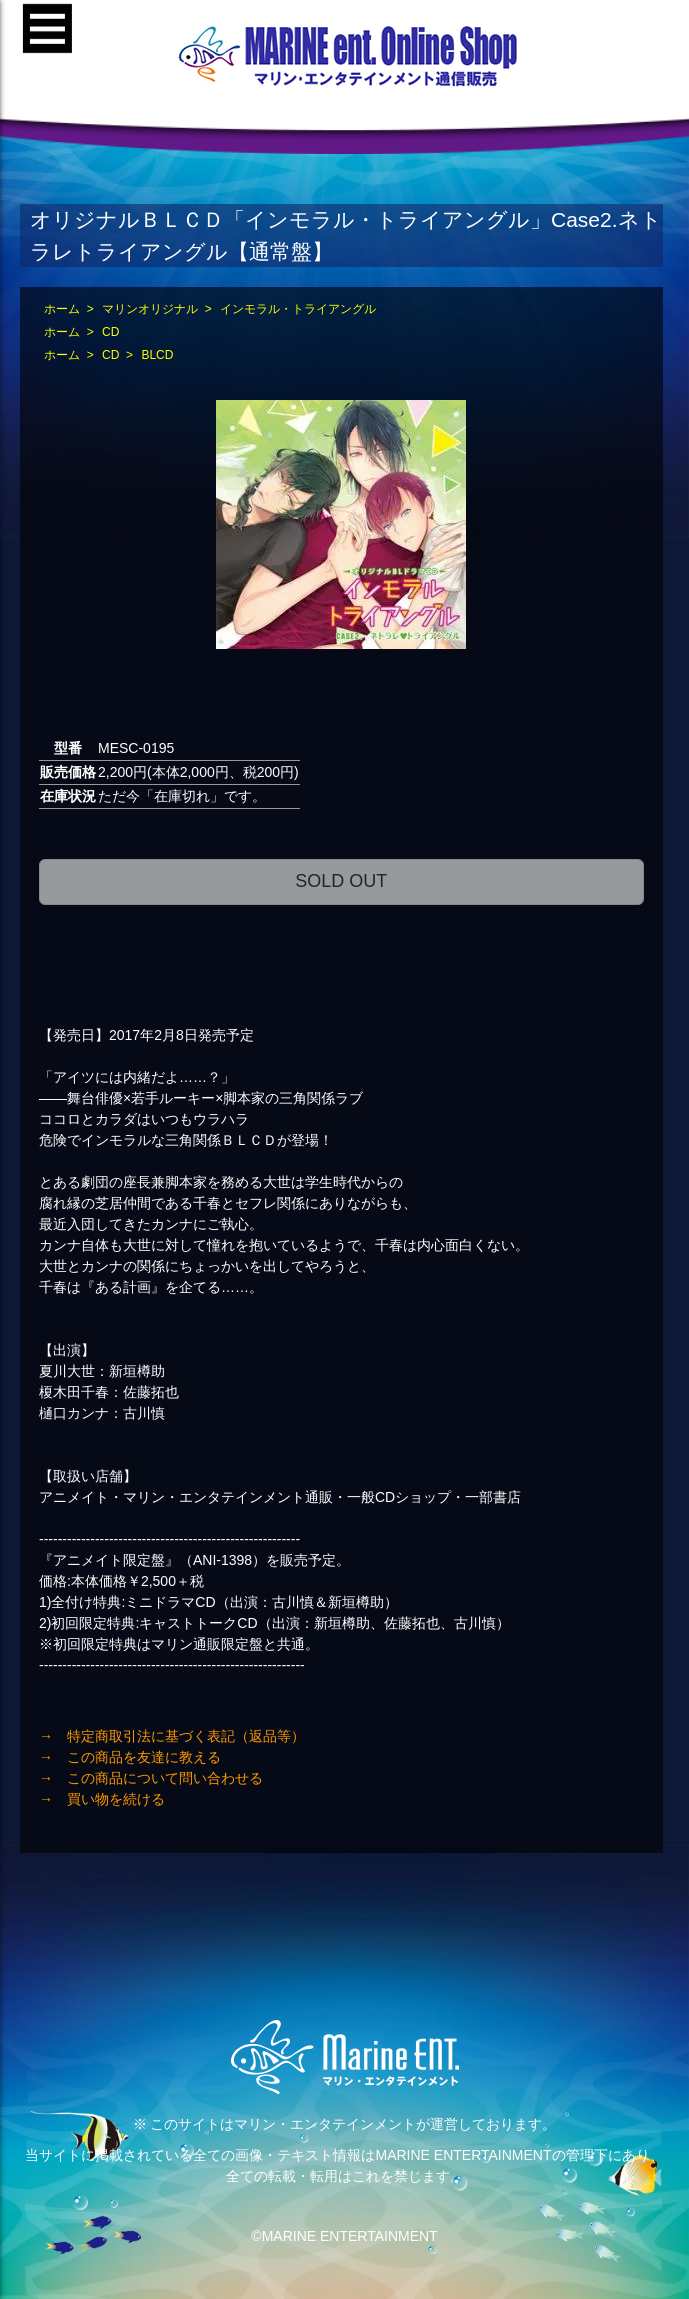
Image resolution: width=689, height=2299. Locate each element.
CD (110, 332)
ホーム (62, 309)
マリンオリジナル (150, 309)
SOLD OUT (341, 881)
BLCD (157, 355)
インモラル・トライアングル (298, 309)
